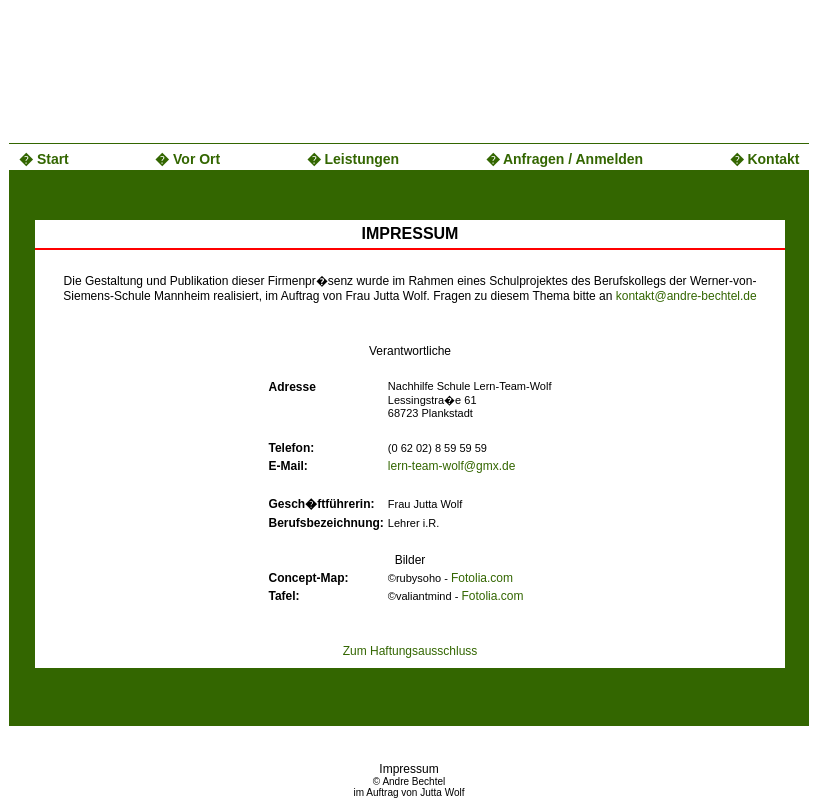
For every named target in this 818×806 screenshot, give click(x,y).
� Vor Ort (187, 159)
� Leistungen (353, 159)
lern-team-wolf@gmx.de (452, 466)
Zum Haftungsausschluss (410, 651)
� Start (44, 159)
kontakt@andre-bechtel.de (686, 296)
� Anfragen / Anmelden (565, 159)
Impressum (408, 769)
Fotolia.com (482, 578)
